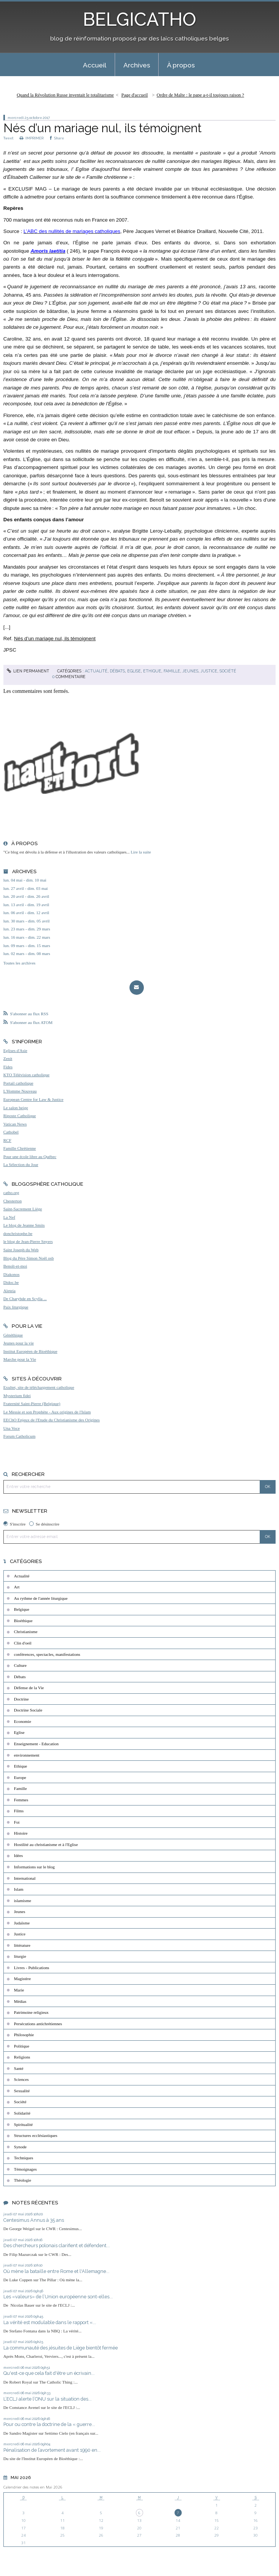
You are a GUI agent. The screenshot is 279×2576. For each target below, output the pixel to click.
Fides (7, 1066)
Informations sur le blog (34, 1867)
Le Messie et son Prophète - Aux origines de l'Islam (47, 1412)
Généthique (13, 1335)
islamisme (22, 1900)
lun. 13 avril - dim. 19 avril (26, 904)
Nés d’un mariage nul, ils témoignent (102, 128)
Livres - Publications (31, 1967)
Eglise (134, 671)
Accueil (94, 65)
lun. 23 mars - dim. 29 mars (26, 929)
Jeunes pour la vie (18, 1343)
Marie (19, 1990)
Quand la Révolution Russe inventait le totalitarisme (65, 95)
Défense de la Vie (29, 1687)
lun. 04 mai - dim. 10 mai (25, 880)
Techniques (23, 2158)
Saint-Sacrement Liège (22, 1209)
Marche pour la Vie (19, 1359)
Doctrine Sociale (28, 1710)
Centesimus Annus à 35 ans (33, 2220)
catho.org (11, 1192)
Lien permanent (28, 671)
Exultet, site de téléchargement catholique (38, 1387)
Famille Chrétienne (19, 1148)
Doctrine (21, 1699)
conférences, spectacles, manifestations (47, 1654)
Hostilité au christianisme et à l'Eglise (46, 1844)
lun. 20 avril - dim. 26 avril (26, 896)
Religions (22, 2057)
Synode (20, 2147)
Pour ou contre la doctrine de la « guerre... (49, 2424)
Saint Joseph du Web (21, 1249)
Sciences (21, 2079)
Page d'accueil (135, 95)
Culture (20, 1665)
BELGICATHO (139, 19)
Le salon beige (15, 1107)
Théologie (22, 2180)
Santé (18, 2068)
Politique (21, 2046)
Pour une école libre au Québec (29, 1156)
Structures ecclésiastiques (36, 2135)
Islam (18, 1889)
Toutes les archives (19, 963)
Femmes (21, 1800)
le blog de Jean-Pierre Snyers (28, 1241)
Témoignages (25, 2169)
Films (19, 1811)
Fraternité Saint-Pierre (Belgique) (31, 1403)
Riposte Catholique (19, 1115)
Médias (20, 2001)
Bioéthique (23, 1620)
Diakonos (11, 1274)
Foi (17, 1822)
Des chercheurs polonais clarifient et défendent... (56, 2245)
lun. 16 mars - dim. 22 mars (26, 937)
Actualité (96, 671)
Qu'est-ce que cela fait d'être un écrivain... (49, 2373)
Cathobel (11, 1132)
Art (17, 1587)
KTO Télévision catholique (26, 1074)
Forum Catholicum (19, 1436)
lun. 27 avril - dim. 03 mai (25, 888)
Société (228, 671)
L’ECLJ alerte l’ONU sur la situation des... (47, 2399)
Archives (136, 65)
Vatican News (15, 1124)
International (25, 1878)
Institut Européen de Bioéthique (30, 1351)
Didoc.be (11, 1282)
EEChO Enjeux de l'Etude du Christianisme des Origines (51, 1420)
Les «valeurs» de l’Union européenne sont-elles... (58, 2296)
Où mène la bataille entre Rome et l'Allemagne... (56, 2271)
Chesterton (12, 1201)
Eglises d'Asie (15, 1050)
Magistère (22, 1978)
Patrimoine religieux (31, 2012)
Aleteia (9, 1290)
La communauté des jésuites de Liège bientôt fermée (60, 2348)
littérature (22, 1945)
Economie (22, 1721)
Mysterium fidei (17, 1395)
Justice (209, 671)
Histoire (21, 1833)
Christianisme (25, 1631)
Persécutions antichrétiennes (38, 2023)
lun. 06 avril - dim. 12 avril (26, 912)
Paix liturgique (15, 1307)
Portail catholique (18, 1083)
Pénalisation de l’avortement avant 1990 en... (52, 2450)
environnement (26, 1755)
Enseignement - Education (36, 1743)
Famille (172, 671)
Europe (20, 1777)
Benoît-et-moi (15, 1266)
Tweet (8, 138)
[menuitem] (95, 65)
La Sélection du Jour (20, 1164)
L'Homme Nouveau (20, 1091)
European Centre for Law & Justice (33, 1099)
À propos (181, 65)
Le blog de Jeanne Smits (24, 1225)
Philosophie (24, 2034)
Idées (18, 1855)
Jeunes (190, 671)
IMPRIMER (32, 138)
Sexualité (22, 2090)
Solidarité (22, 2113)
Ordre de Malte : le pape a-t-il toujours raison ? (200, 95)
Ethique (152, 671)
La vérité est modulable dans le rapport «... (49, 2322)
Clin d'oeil (22, 1643)
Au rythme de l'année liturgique (41, 1598)
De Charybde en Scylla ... (25, 1298)
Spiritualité (23, 2124)
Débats (117, 671)
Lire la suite (141, 852)
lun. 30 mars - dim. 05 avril (26, 921)
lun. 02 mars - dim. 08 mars (26, 953)
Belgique (21, 1609)
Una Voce (11, 1428)
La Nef (9, 1217)
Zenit (7, 1058)
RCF (7, 1140)
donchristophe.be (18, 1233)
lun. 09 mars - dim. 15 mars (26, 945)
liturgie (20, 1956)
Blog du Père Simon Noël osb (28, 1258)
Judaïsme (22, 1923)
